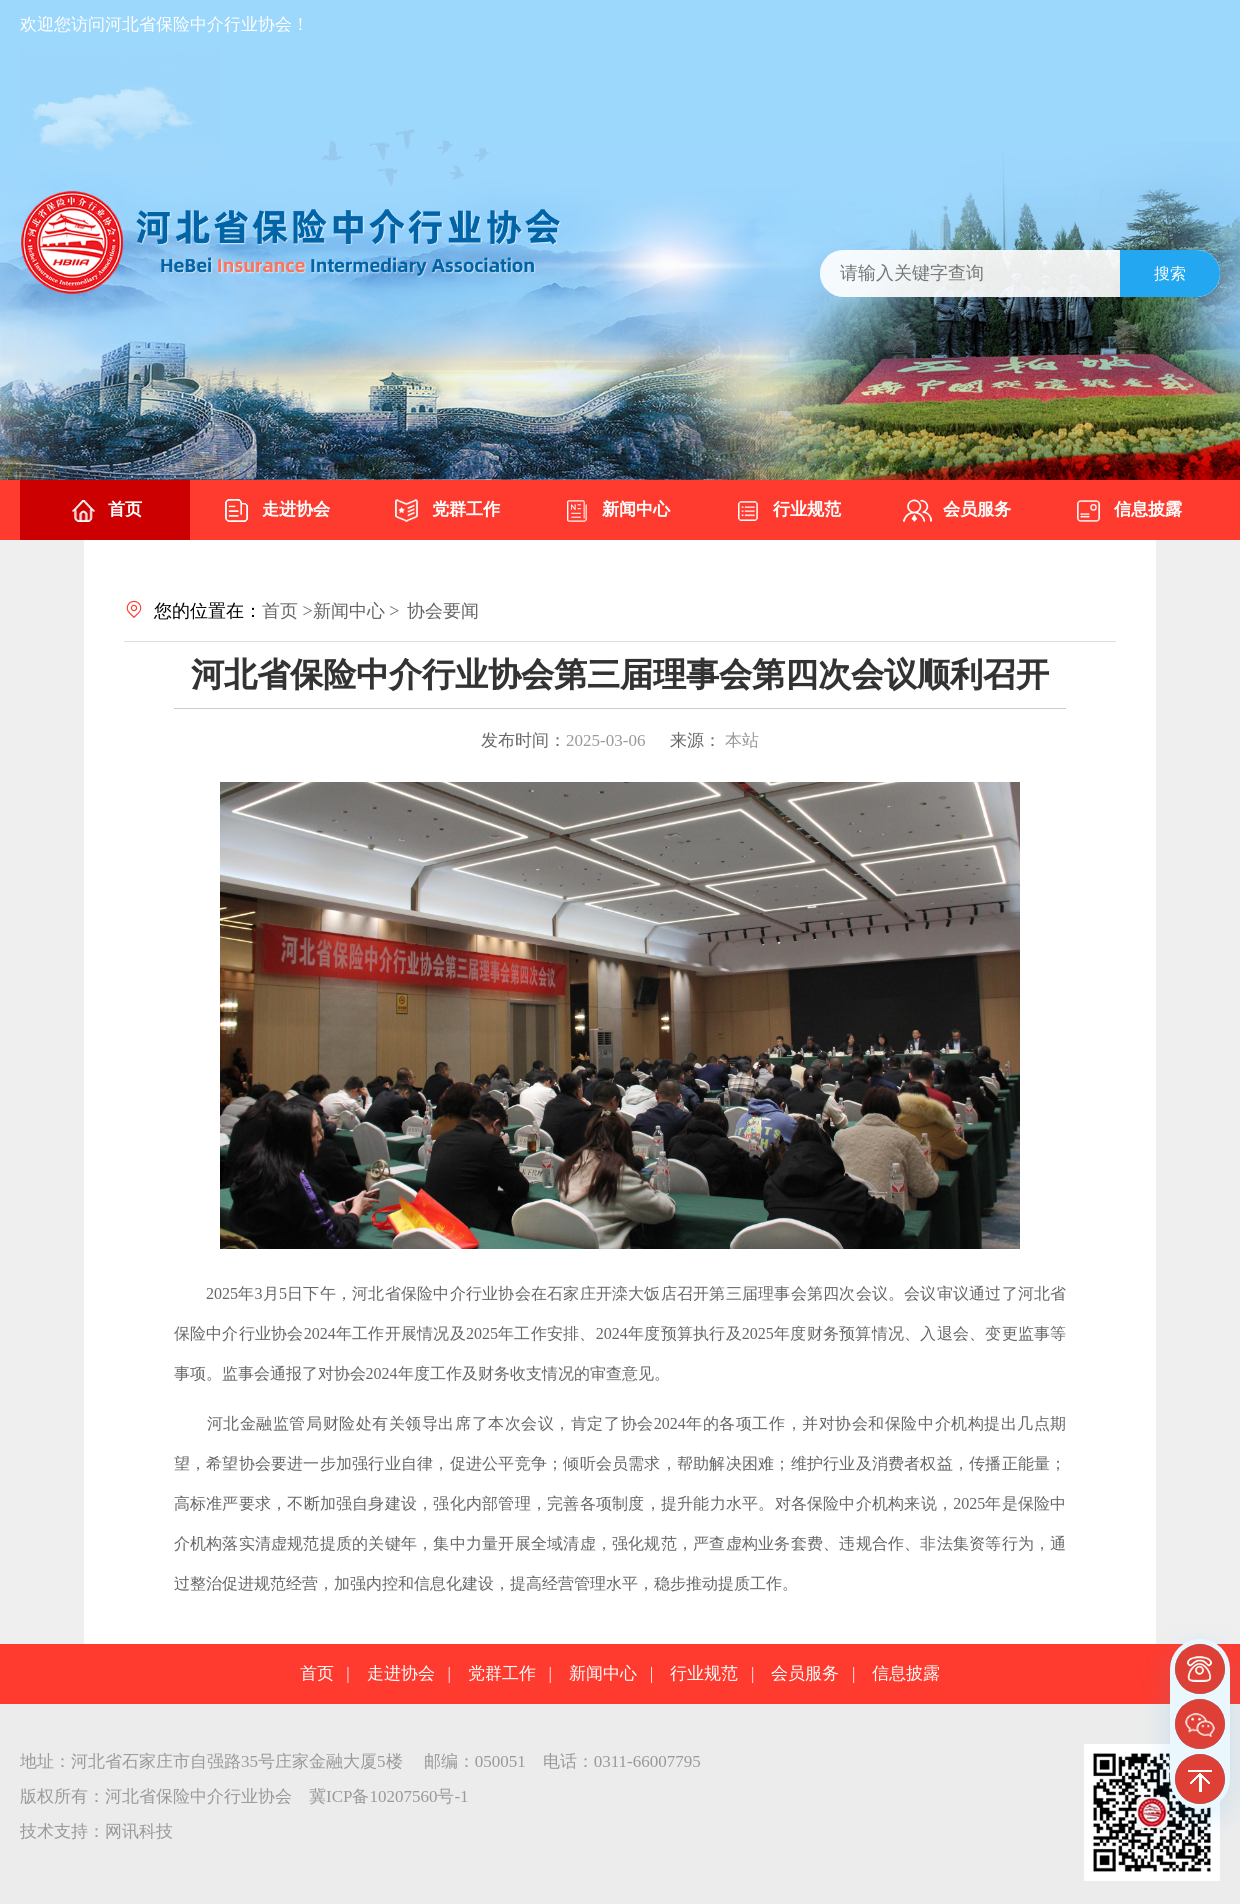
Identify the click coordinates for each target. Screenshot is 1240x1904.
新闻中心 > (356, 611)
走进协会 (276, 511)
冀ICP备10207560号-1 (389, 1796)
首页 (105, 511)
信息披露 (1128, 511)
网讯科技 (139, 1831)
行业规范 (787, 511)
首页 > (287, 611)
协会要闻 (443, 611)
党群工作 (446, 511)
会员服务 (957, 511)
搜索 (1170, 273)
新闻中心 (616, 511)
